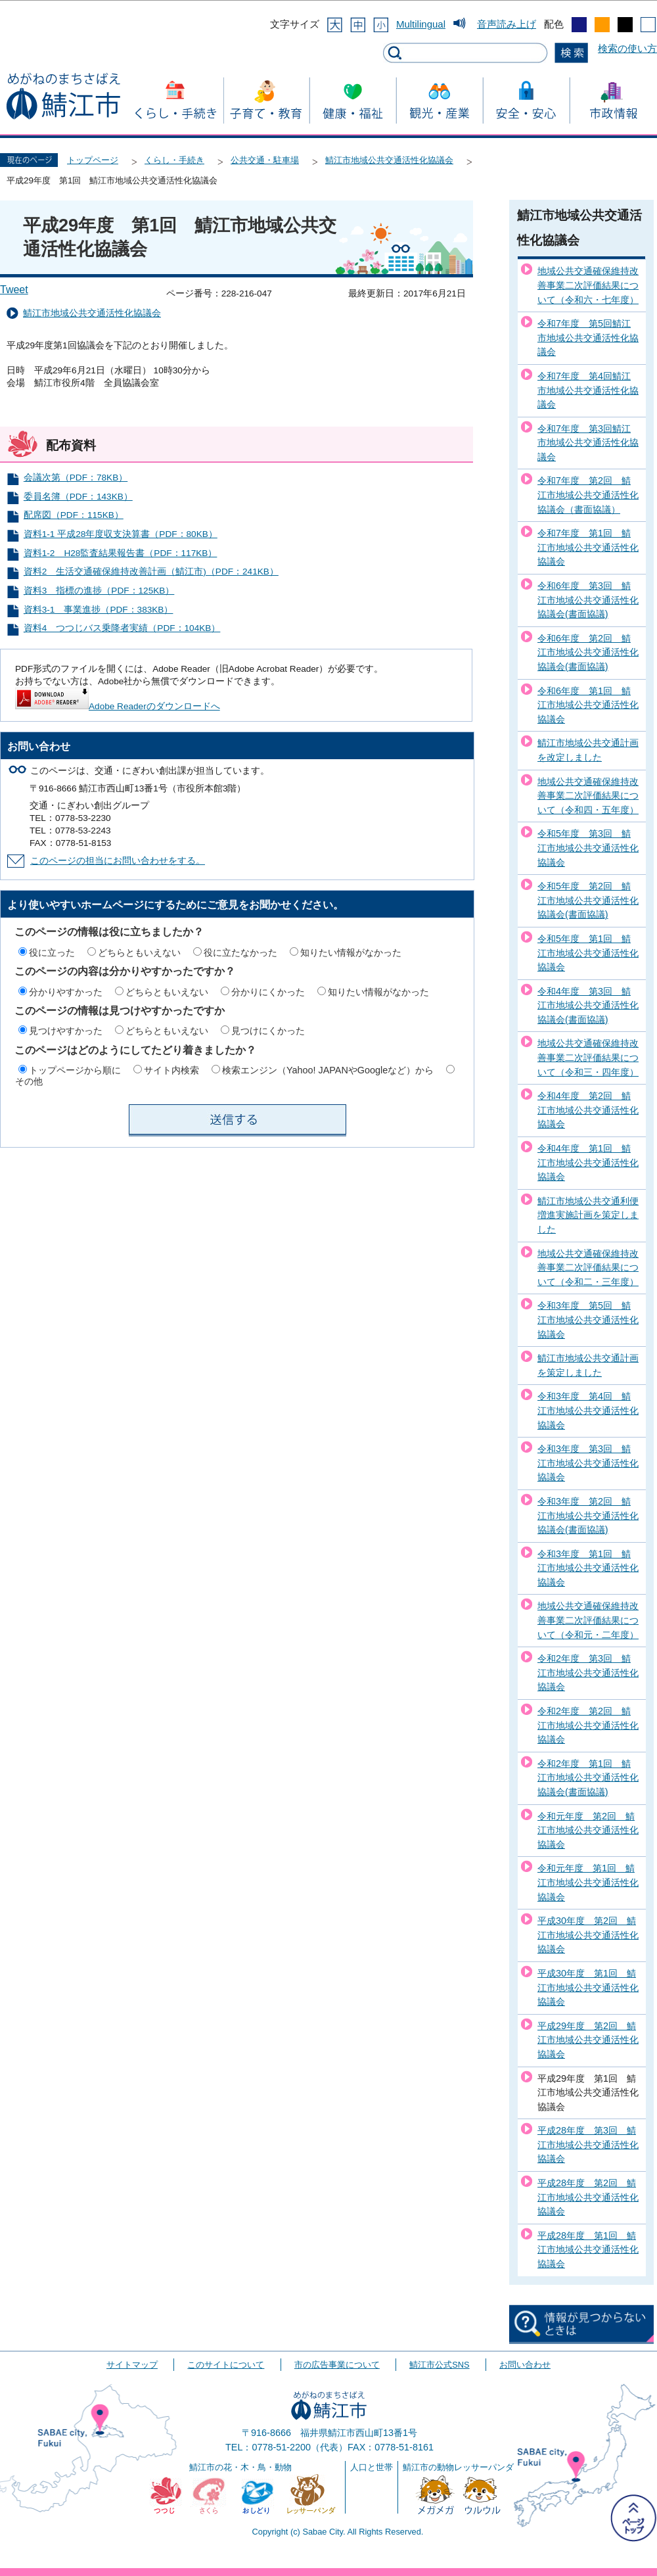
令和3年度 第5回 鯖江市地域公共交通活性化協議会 (588, 1319)
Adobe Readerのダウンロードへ (117, 706)
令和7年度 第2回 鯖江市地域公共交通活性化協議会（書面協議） (588, 494)
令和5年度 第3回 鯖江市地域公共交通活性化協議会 (588, 847)
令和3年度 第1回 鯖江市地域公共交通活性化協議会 (588, 1568)
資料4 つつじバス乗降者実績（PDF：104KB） (122, 628)
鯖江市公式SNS (439, 2365)
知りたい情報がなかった (350, 952)
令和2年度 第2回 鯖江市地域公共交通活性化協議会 (588, 1725)
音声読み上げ (506, 24)
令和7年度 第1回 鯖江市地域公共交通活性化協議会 (588, 547)
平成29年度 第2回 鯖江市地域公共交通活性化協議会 (588, 2040)
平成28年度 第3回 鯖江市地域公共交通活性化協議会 (588, 2144)
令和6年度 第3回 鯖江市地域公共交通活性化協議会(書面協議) (588, 599)
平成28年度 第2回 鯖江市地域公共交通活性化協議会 (588, 2197)
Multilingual (420, 24)
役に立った (52, 952)
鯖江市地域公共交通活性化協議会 (389, 160)
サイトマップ (132, 2365)
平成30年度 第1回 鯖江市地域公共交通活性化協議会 (588, 1987)
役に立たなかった (240, 952)
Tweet (14, 289)
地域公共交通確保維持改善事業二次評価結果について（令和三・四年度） (588, 1057)
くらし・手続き (174, 160)
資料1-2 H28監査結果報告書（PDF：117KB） (120, 553)
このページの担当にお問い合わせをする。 (117, 861)
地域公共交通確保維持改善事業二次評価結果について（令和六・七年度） (588, 285)
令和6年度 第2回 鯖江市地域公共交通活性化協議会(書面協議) (588, 652)
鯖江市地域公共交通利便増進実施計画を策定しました (588, 1215)
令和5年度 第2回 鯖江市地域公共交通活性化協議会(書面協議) (588, 900)
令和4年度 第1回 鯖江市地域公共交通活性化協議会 (588, 1162)
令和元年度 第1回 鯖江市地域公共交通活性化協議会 (588, 1882)
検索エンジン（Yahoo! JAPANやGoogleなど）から (328, 1070)
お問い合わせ (525, 2365)
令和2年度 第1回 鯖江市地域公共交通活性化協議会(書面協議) (588, 1777)
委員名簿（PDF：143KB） (78, 497)
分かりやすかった (65, 992)
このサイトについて (225, 2365)
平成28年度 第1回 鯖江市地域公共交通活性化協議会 (588, 2249)
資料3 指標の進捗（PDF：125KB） (99, 591)
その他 (29, 1081)
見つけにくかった (268, 1030)
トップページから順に (75, 1070)
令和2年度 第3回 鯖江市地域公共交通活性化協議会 (588, 1672)
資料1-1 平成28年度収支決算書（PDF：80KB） (120, 534)
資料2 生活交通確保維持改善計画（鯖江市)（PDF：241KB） (151, 571)
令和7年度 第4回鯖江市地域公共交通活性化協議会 (588, 390)
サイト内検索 (171, 1070)
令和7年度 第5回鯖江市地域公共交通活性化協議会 (588, 337)
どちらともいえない (139, 952)
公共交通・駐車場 (265, 160)
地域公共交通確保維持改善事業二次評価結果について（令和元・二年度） (588, 1620)
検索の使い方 (627, 48)
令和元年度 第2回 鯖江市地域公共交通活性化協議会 (588, 1830)
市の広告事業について (337, 2365)
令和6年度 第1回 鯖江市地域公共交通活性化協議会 (588, 705)
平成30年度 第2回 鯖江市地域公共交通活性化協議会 (588, 1934)
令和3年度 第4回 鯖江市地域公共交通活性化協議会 (588, 1410)
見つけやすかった (65, 1030)
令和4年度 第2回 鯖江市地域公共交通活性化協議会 (588, 1109)
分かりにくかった (268, 992)
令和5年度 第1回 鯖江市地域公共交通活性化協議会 (588, 952)
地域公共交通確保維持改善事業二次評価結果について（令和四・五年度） (588, 795)
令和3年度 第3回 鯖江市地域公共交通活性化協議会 (588, 1462)
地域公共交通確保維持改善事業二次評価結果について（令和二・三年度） (588, 1267)
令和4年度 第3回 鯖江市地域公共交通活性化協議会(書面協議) (588, 1005)
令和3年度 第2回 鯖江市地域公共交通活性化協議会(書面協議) (588, 1515)
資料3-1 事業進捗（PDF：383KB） (98, 610)
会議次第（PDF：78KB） (75, 477)
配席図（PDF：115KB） (74, 515)
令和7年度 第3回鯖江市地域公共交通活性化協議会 (588, 442)
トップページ (92, 160)
